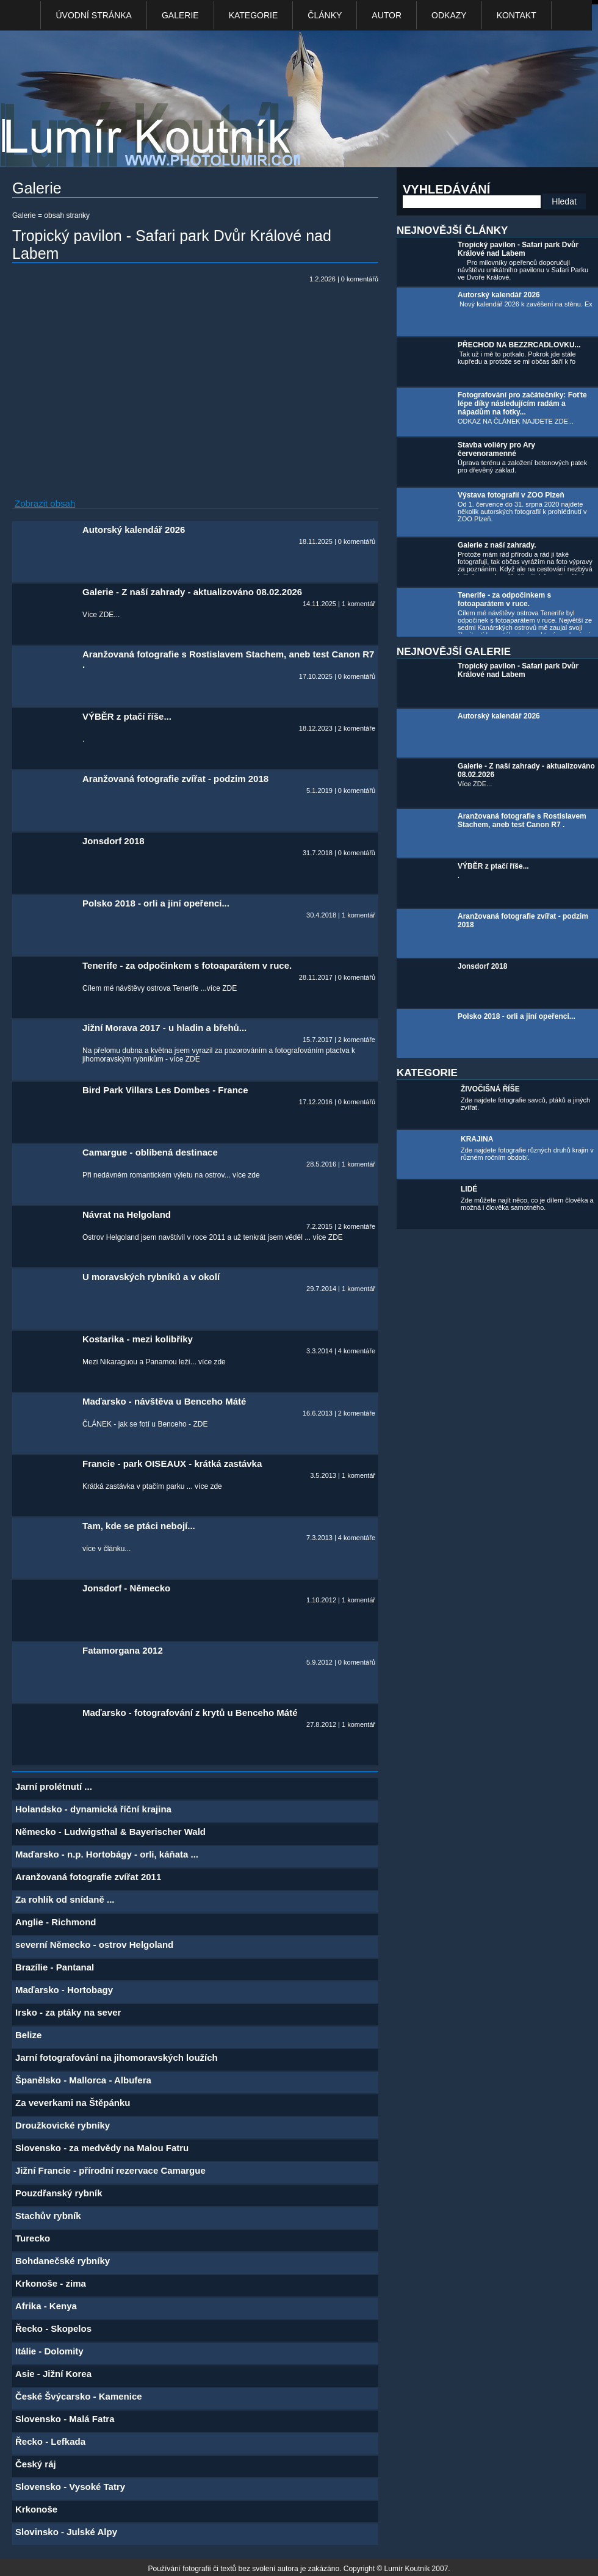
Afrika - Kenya (46, 2306)
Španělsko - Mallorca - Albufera (83, 2080)
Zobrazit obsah (45, 503)
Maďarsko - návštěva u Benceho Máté (164, 1401)
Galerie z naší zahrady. (497, 545)
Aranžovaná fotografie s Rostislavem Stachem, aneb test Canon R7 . (522, 820)
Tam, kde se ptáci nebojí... (138, 1526)
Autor (387, 15)
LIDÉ (469, 1189)
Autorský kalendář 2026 (499, 295)
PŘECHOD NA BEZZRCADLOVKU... (519, 345)
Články (325, 15)
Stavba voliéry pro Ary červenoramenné (496, 449)
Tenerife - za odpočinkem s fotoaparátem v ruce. (504, 599)
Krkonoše (36, 2509)
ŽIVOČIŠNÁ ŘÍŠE (490, 1089)
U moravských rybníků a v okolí (151, 1277)
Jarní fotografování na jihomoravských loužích (116, 2057)
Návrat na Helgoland (126, 1214)
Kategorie (253, 15)
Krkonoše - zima (50, 2283)
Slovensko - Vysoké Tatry (70, 2486)
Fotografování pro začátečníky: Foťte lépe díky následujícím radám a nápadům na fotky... (522, 403)
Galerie (180, 15)
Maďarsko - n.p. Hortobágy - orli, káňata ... (106, 1854)
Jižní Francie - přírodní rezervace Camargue (110, 2170)
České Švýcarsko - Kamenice (78, 2396)
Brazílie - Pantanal (54, 1967)
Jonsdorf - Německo (126, 1588)
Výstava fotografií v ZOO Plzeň (511, 495)
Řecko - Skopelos (53, 2328)
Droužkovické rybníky (62, 2125)
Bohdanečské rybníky (62, 2261)
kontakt (516, 15)
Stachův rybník (48, 2215)
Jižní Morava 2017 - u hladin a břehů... (164, 1027)
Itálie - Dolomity (49, 2351)
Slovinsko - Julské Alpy (66, 2532)
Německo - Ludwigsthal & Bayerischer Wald (110, 1831)
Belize (28, 2035)
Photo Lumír (157, 101)
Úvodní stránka (93, 15)
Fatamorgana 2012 (122, 1650)
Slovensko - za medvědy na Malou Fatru (102, 2148)
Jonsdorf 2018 (482, 966)
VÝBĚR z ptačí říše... (493, 866)
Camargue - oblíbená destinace (150, 1152)
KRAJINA (477, 1139)
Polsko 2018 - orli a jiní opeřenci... (516, 1016)
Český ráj (35, 2464)
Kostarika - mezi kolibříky (137, 1339)
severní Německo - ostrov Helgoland (94, 1944)
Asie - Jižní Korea (53, 2373)
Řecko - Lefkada (50, 2441)
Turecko (32, 2238)
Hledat (564, 201)
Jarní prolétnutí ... (53, 1786)
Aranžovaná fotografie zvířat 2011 (88, 1877)
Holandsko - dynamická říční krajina (93, 1809)
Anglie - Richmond (55, 1922)
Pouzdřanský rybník (59, 2193)
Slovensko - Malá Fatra (65, 2419)
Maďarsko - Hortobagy (64, 1989)
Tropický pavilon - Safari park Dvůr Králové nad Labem (518, 249)
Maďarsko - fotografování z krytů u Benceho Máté (190, 1712)
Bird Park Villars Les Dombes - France (165, 1090)
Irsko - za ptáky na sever (68, 2012)
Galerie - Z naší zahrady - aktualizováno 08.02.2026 (192, 592)
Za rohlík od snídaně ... (65, 1899)
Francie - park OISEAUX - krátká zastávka (172, 1463)
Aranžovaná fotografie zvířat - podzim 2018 (175, 778)
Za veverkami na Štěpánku (72, 2102)
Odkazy (449, 15)
